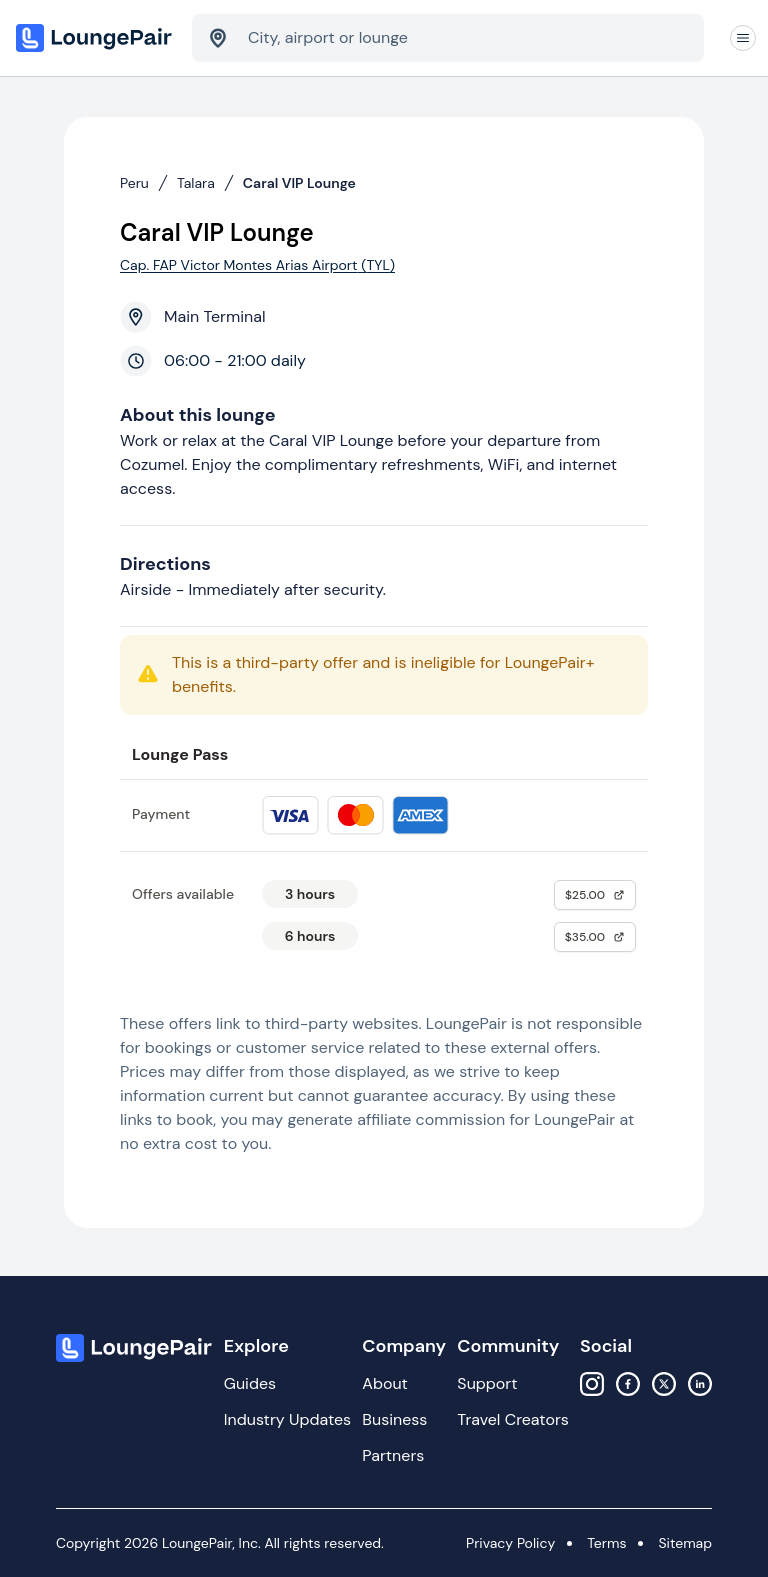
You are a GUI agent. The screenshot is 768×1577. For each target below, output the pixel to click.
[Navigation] (743, 38)
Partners (393, 1455)
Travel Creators (512, 1419)
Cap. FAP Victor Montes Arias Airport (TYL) (257, 265)
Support (487, 1383)
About (385, 1383)
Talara (196, 183)
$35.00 (595, 937)
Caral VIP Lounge (299, 183)
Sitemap (685, 1543)
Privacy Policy (510, 1543)
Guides (250, 1383)
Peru (134, 183)
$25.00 (595, 895)
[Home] (96, 38)
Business (394, 1419)
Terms (606, 1543)
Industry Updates (287, 1419)
